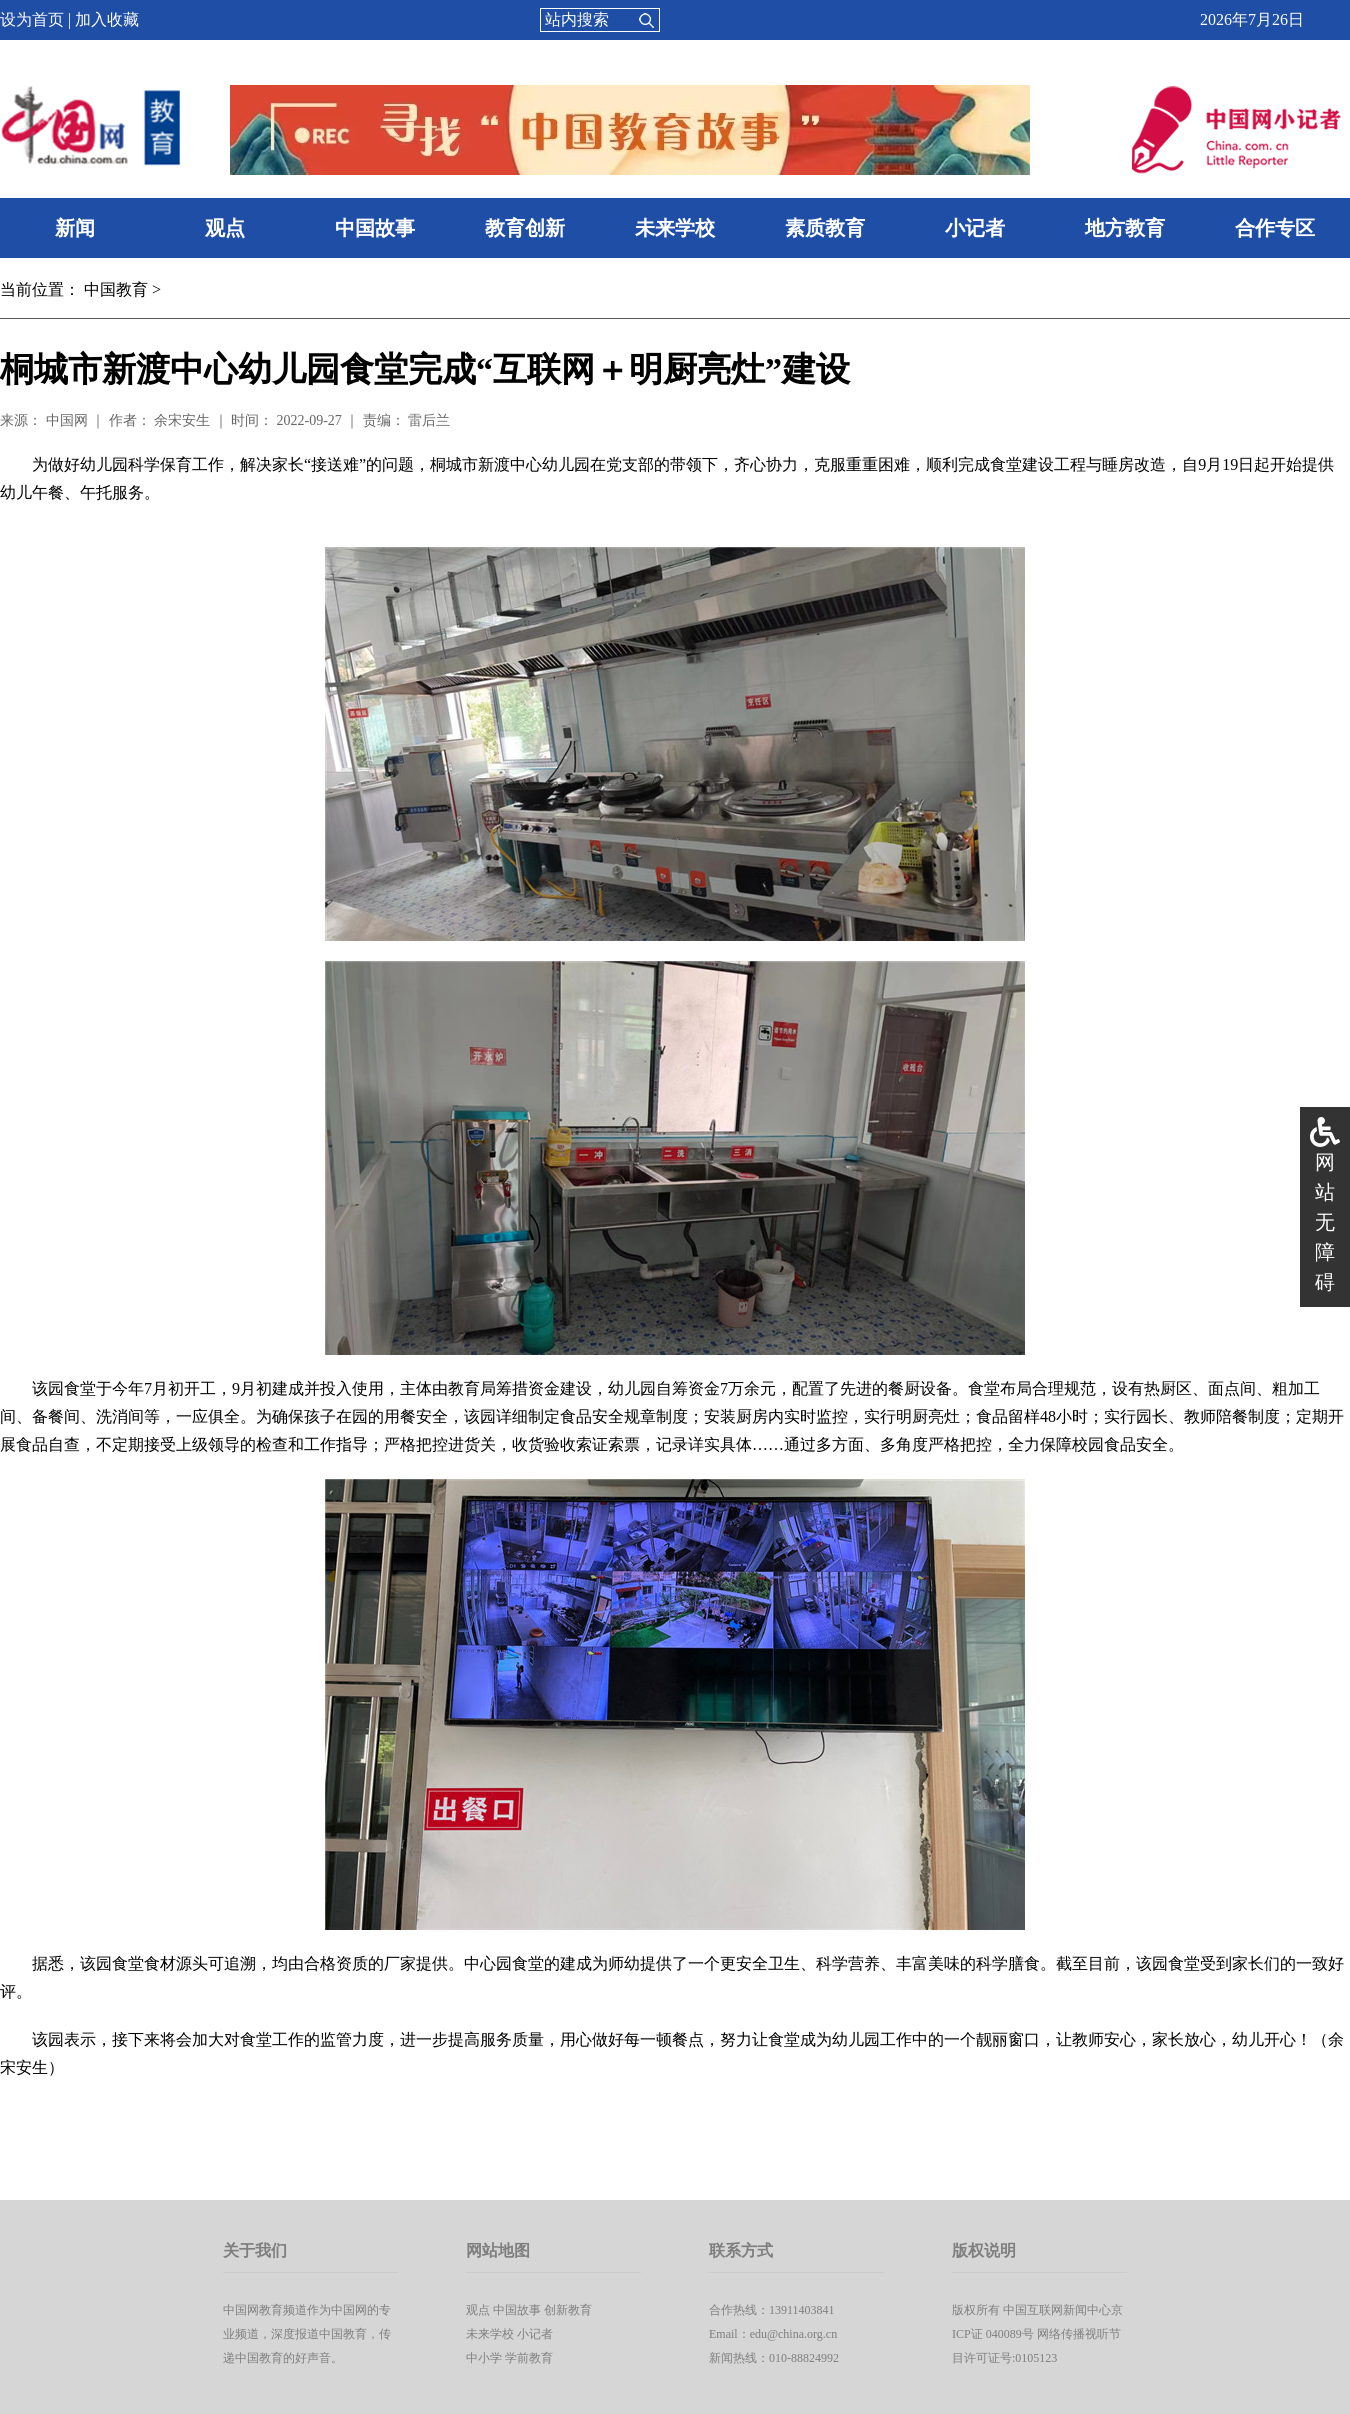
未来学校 (675, 228)
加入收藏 (107, 19)
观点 (225, 228)
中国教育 (116, 289)
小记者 (975, 228)
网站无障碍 (1325, 1222)
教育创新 (525, 228)
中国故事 (375, 228)
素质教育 (825, 228)
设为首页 (32, 19)
